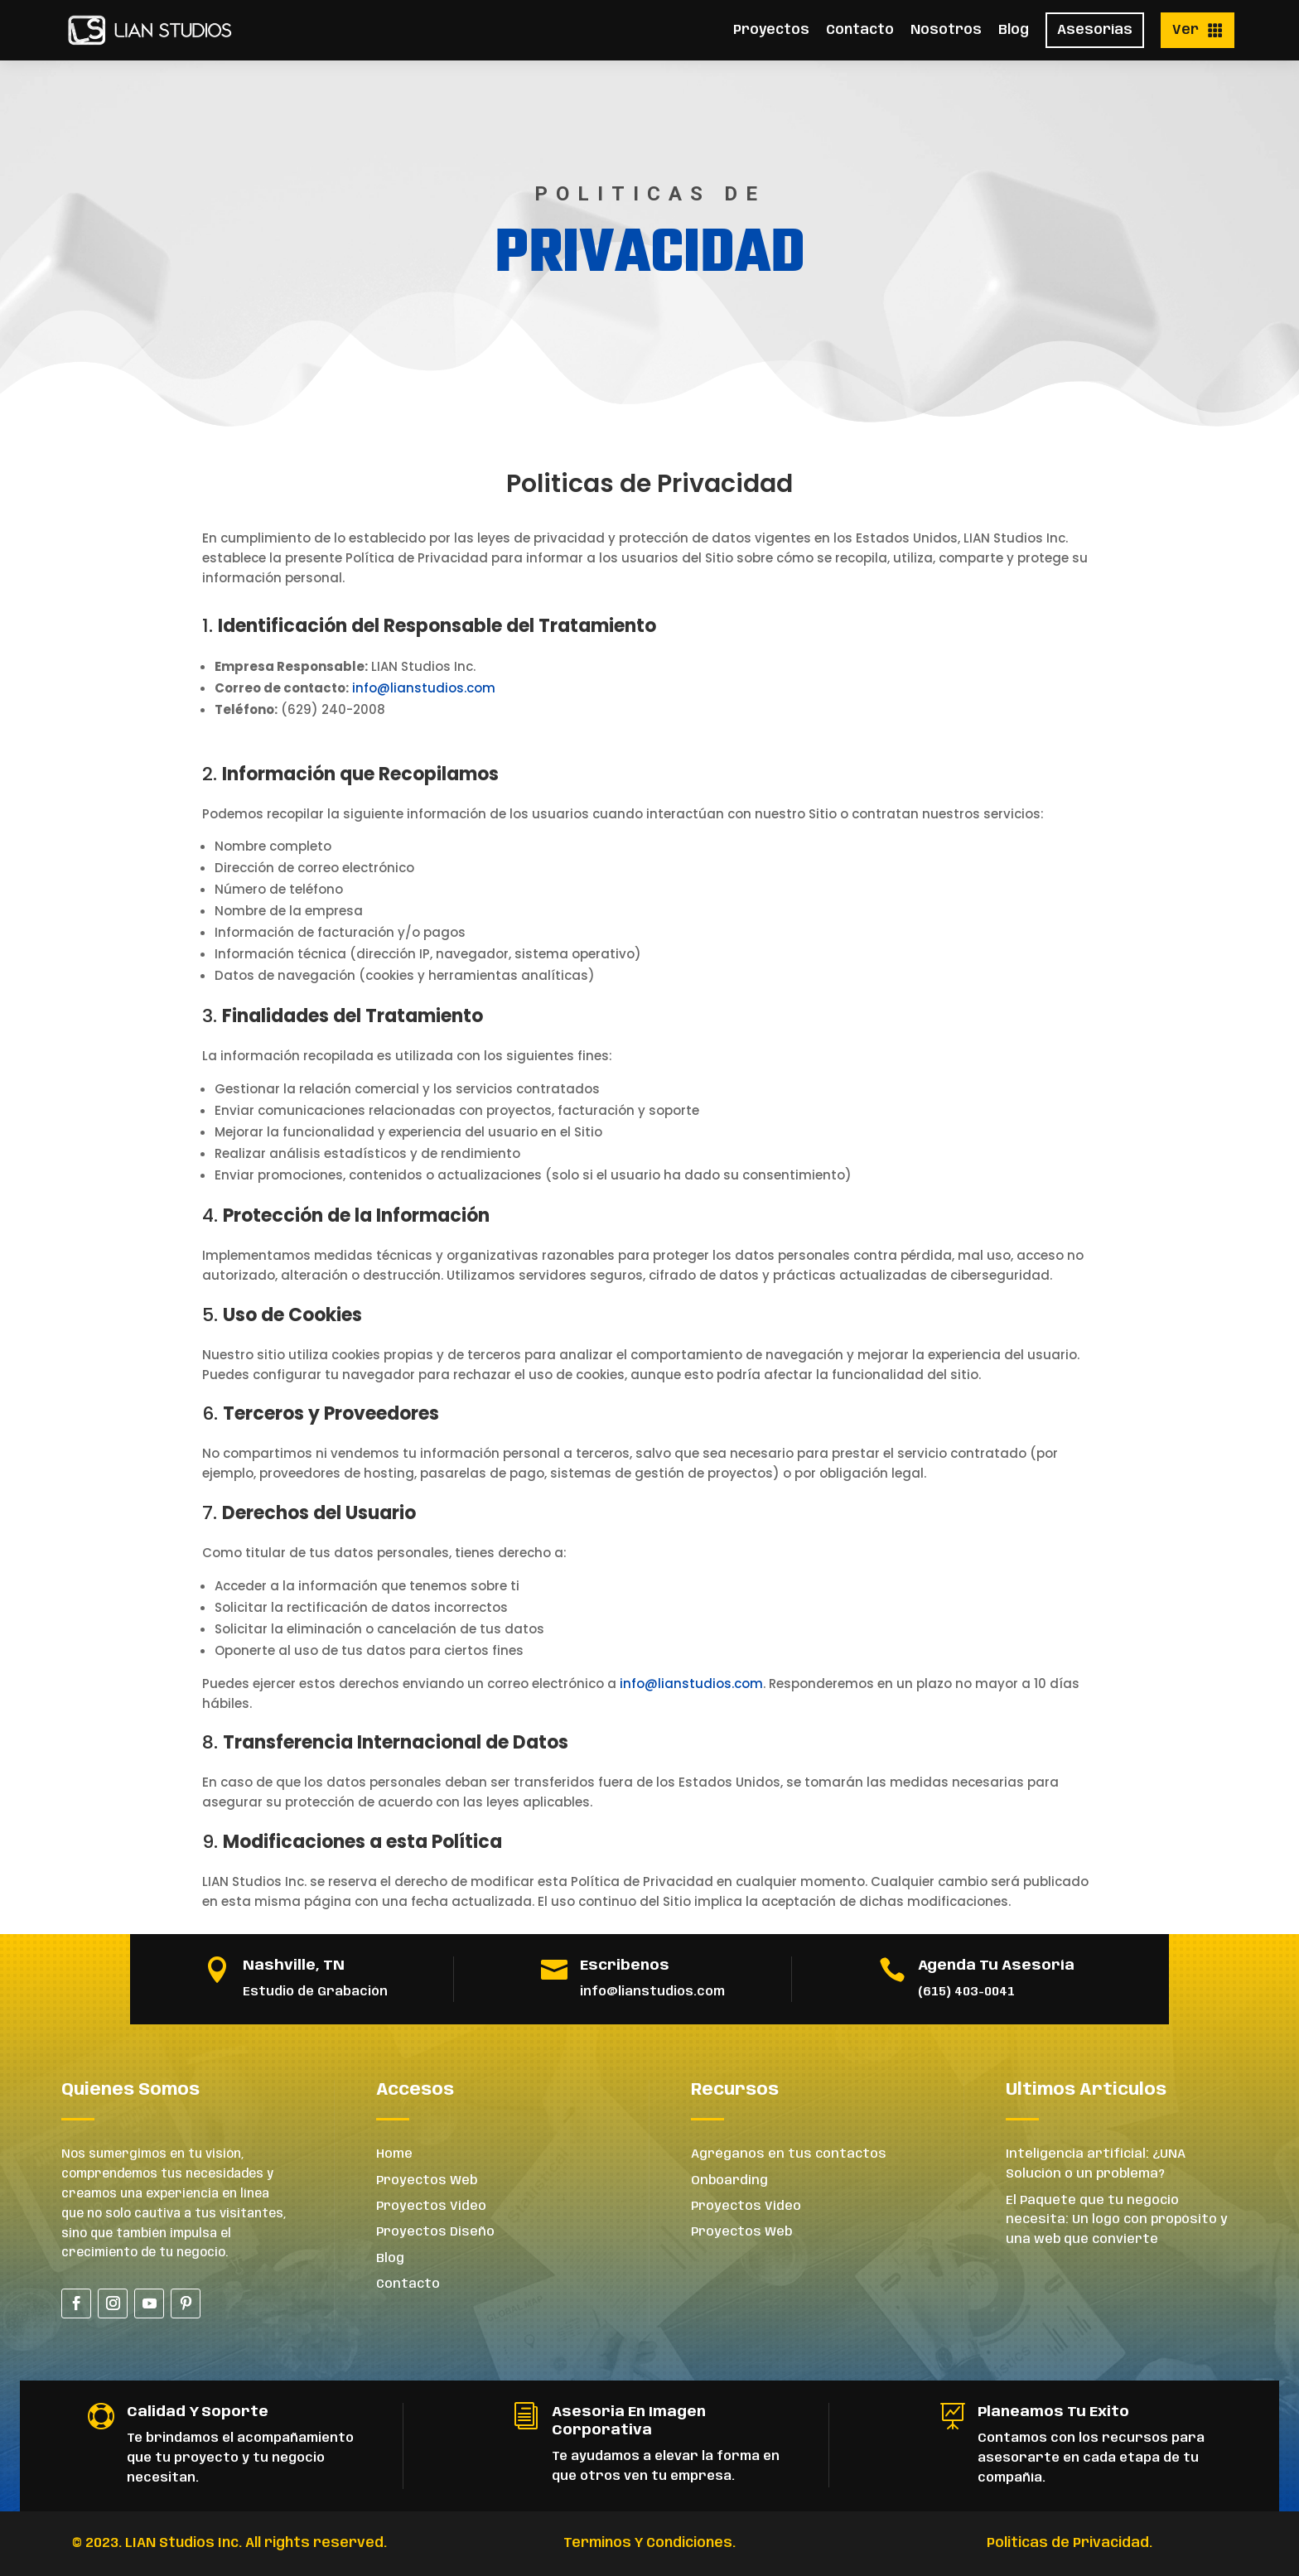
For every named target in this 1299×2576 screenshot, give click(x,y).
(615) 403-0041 (966, 1992)
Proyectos (771, 30)
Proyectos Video (431, 2206)
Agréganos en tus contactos (788, 2154)
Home (394, 2154)
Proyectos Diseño (435, 2232)
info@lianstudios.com (423, 688)
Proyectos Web (426, 2181)
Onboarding (729, 2181)
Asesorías (1094, 30)
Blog (1013, 30)
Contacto (860, 30)
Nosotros (946, 30)
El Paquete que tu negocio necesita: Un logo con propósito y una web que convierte (1117, 2220)
